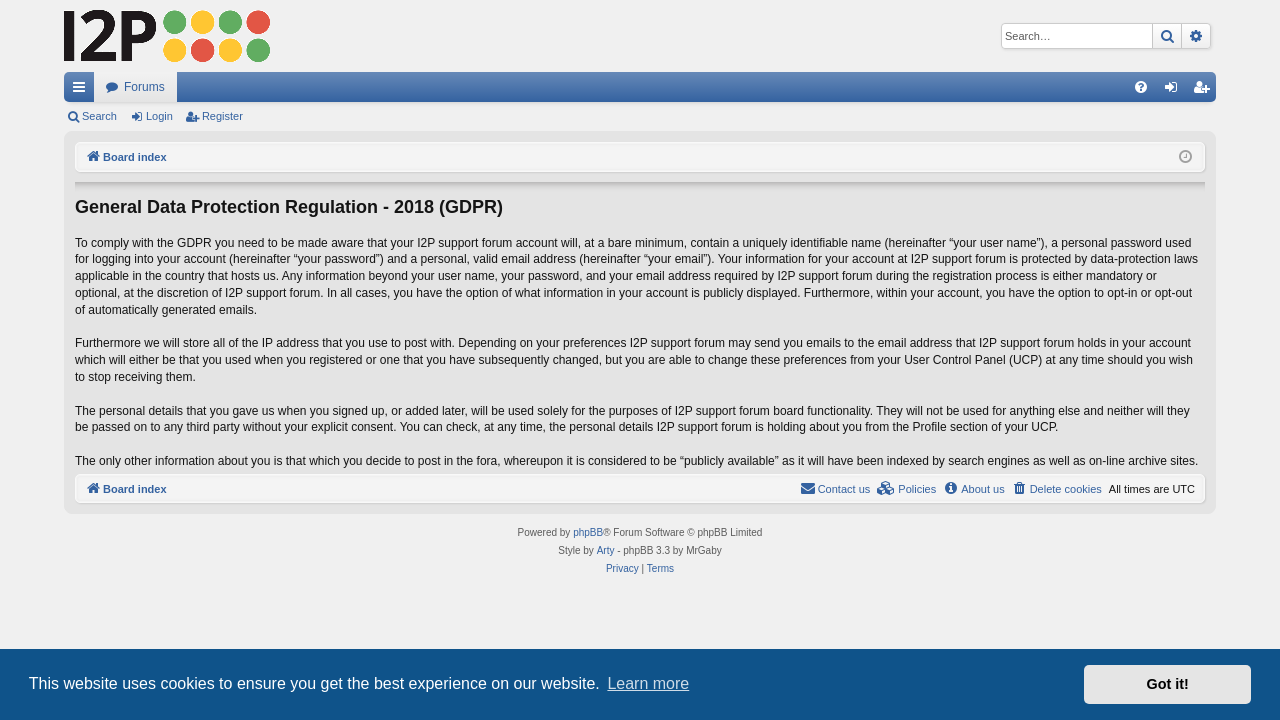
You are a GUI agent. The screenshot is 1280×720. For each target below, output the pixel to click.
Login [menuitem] (1175, 91)
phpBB (588, 532)
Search (99, 116)
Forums (144, 87)
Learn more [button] (648, 683)
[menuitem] (1141, 87)
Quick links (83, 91)
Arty (606, 550)
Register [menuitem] (1205, 91)
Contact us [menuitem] (835, 488)
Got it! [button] (1168, 684)
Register (222, 116)
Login (159, 116)
